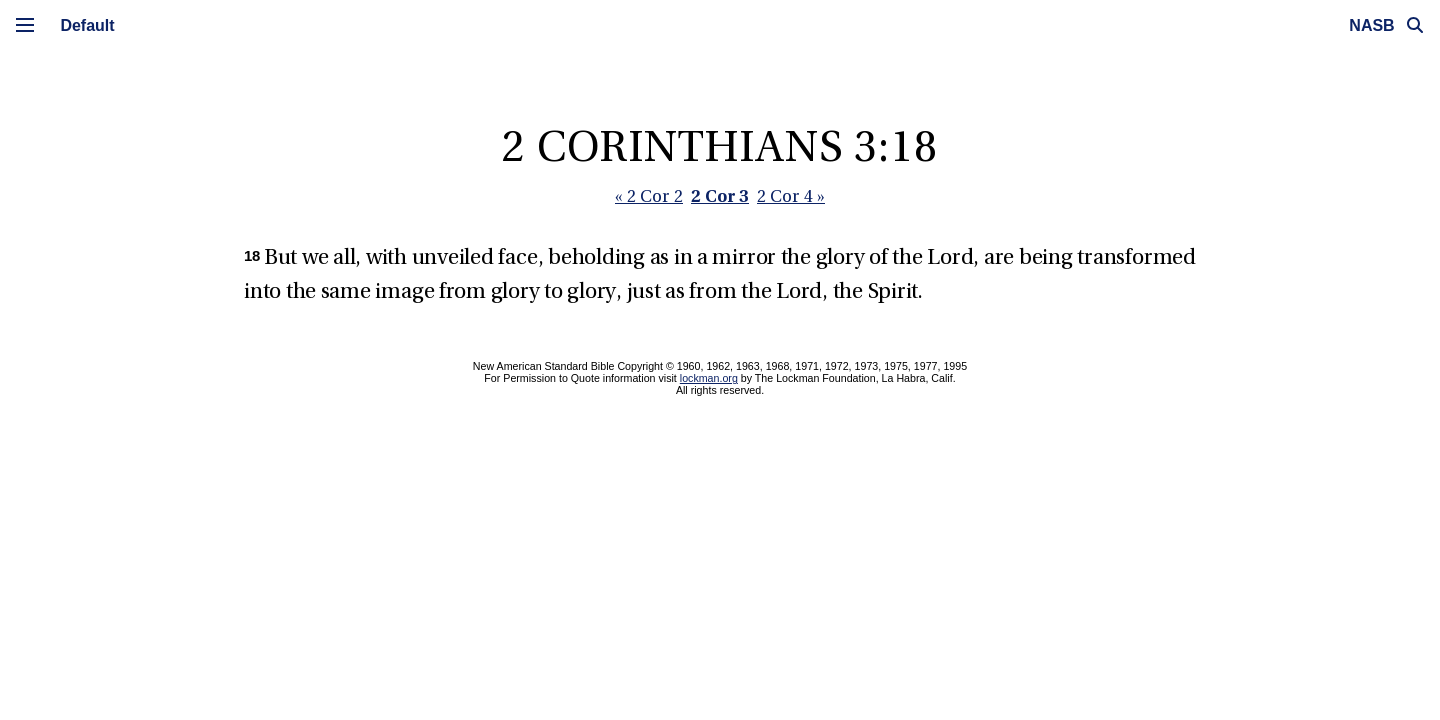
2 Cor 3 (720, 195)
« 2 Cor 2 (649, 197)
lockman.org (709, 378)
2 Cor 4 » (791, 197)
